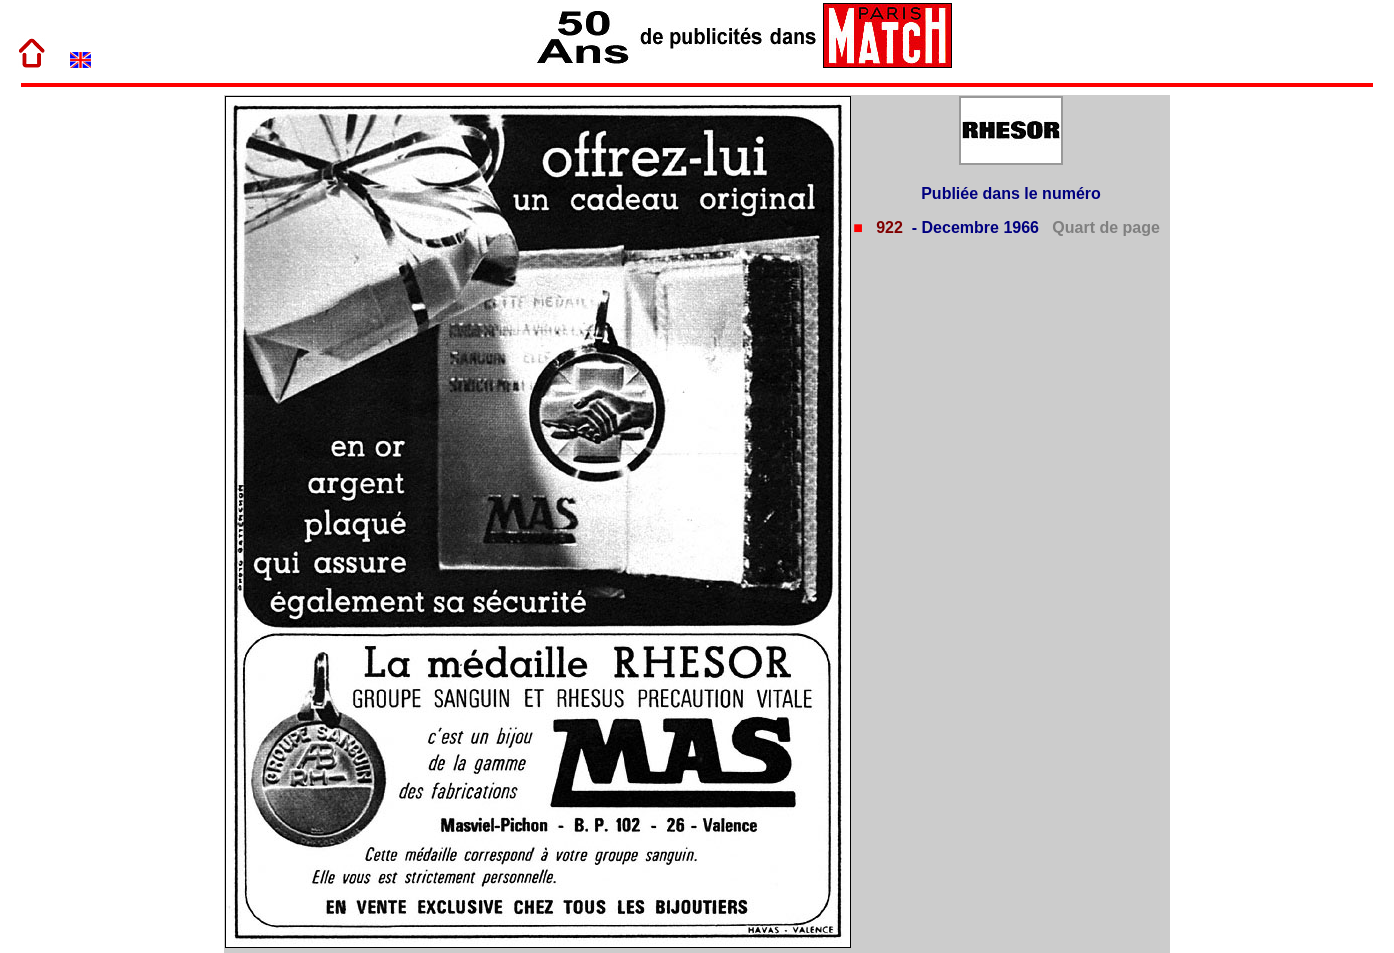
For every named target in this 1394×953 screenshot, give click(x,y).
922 (887, 227)
